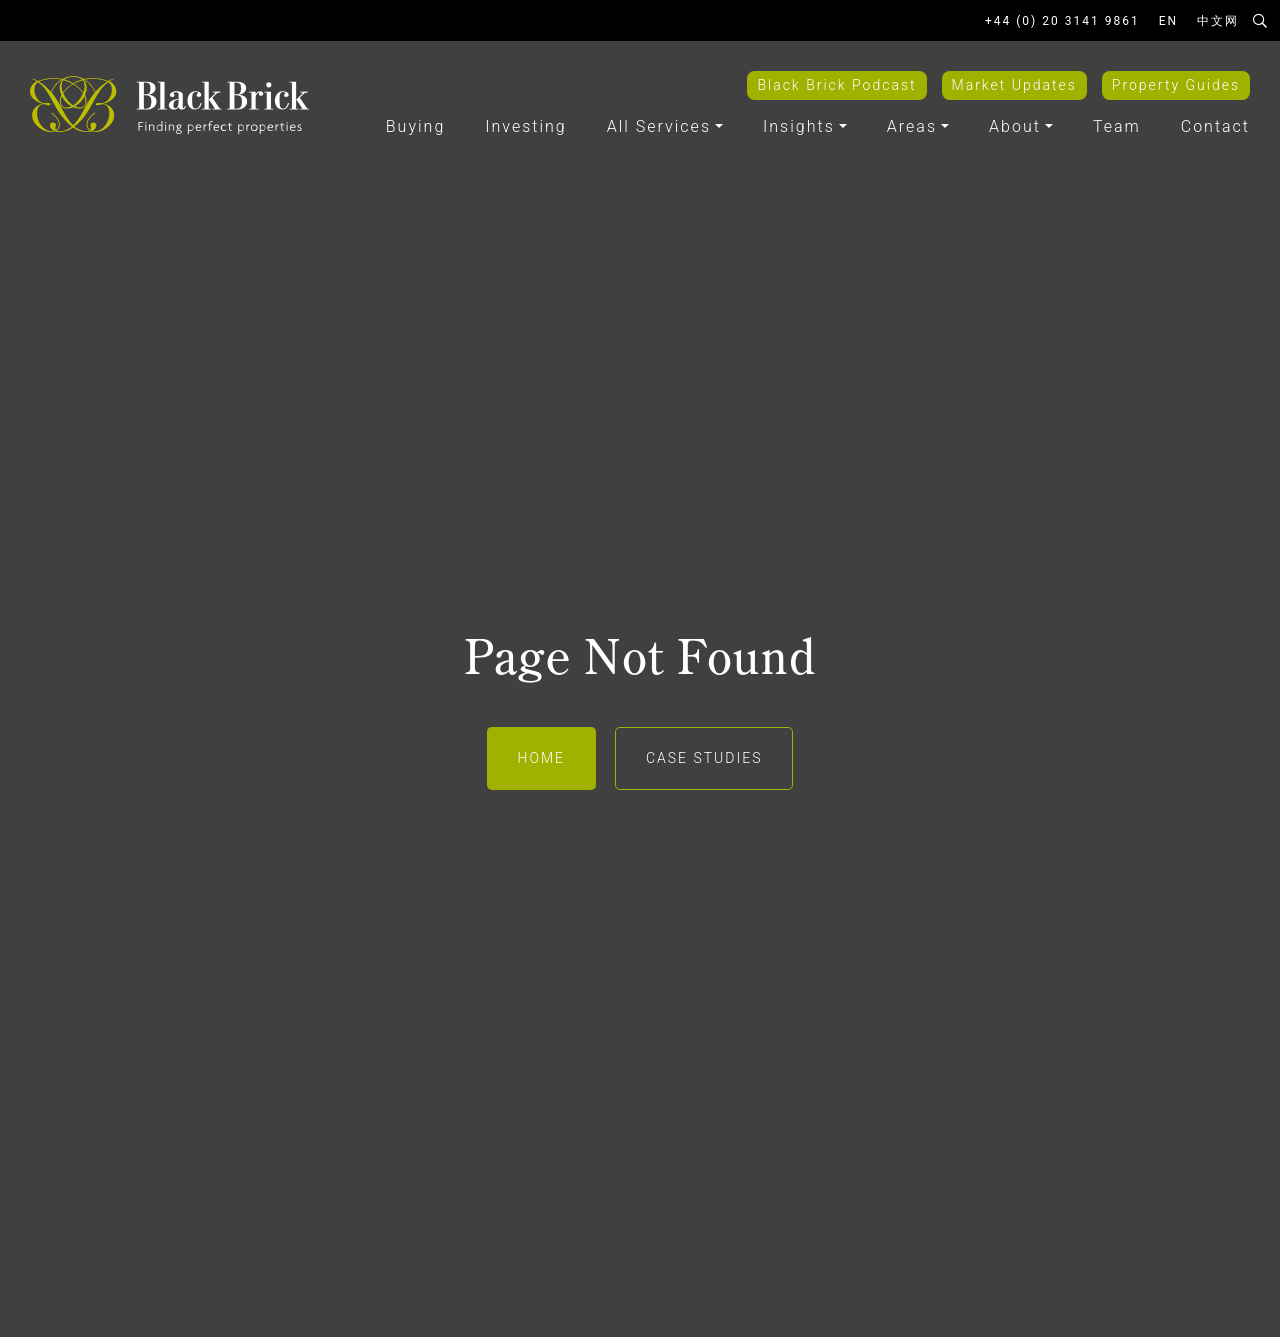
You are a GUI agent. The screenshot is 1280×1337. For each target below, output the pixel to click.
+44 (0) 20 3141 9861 (1062, 21)
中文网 (1218, 21)
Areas (912, 126)
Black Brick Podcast (836, 85)
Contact (1215, 126)
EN (1168, 21)
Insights (799, 126)
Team (1117, 126)
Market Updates (1014, 85)
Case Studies (704, 758)
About (1015, 126)
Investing (525, 126)
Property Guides (1176, 85)
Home (541, 758)
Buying (415, 126)
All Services (659, 126)
